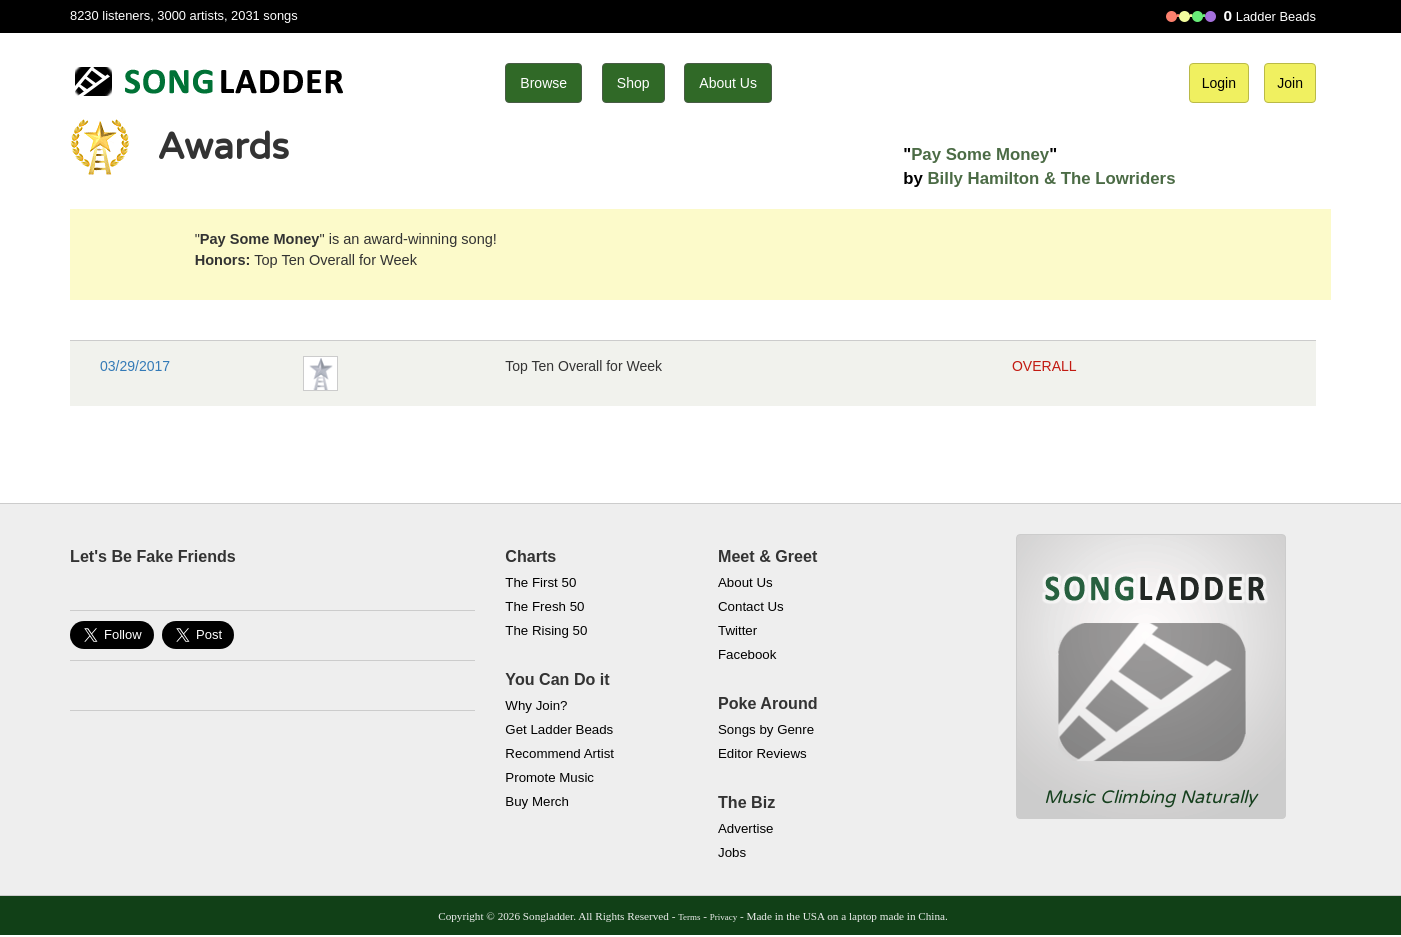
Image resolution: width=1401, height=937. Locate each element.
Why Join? (536, 705)
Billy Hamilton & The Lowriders (1051, 178)
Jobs (732, 852)
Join (1290, 83)
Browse (543, 83)
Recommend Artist (559, 753)
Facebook (747, 654)
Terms (689, 917)
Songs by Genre (766, 729)
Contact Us (751, 606)
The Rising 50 (546, 630)
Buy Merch (537, 801)
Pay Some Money (980, 154)
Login (1219, 83)
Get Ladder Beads (559, 729)
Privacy (723, 917)
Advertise (745, 828)
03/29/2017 (135, 366)
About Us (728, 83)
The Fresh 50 (544, 606)
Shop (633, 83)
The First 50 (540, 582)
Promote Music (549, 777)
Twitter (737, 630)
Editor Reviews (762, 753)
